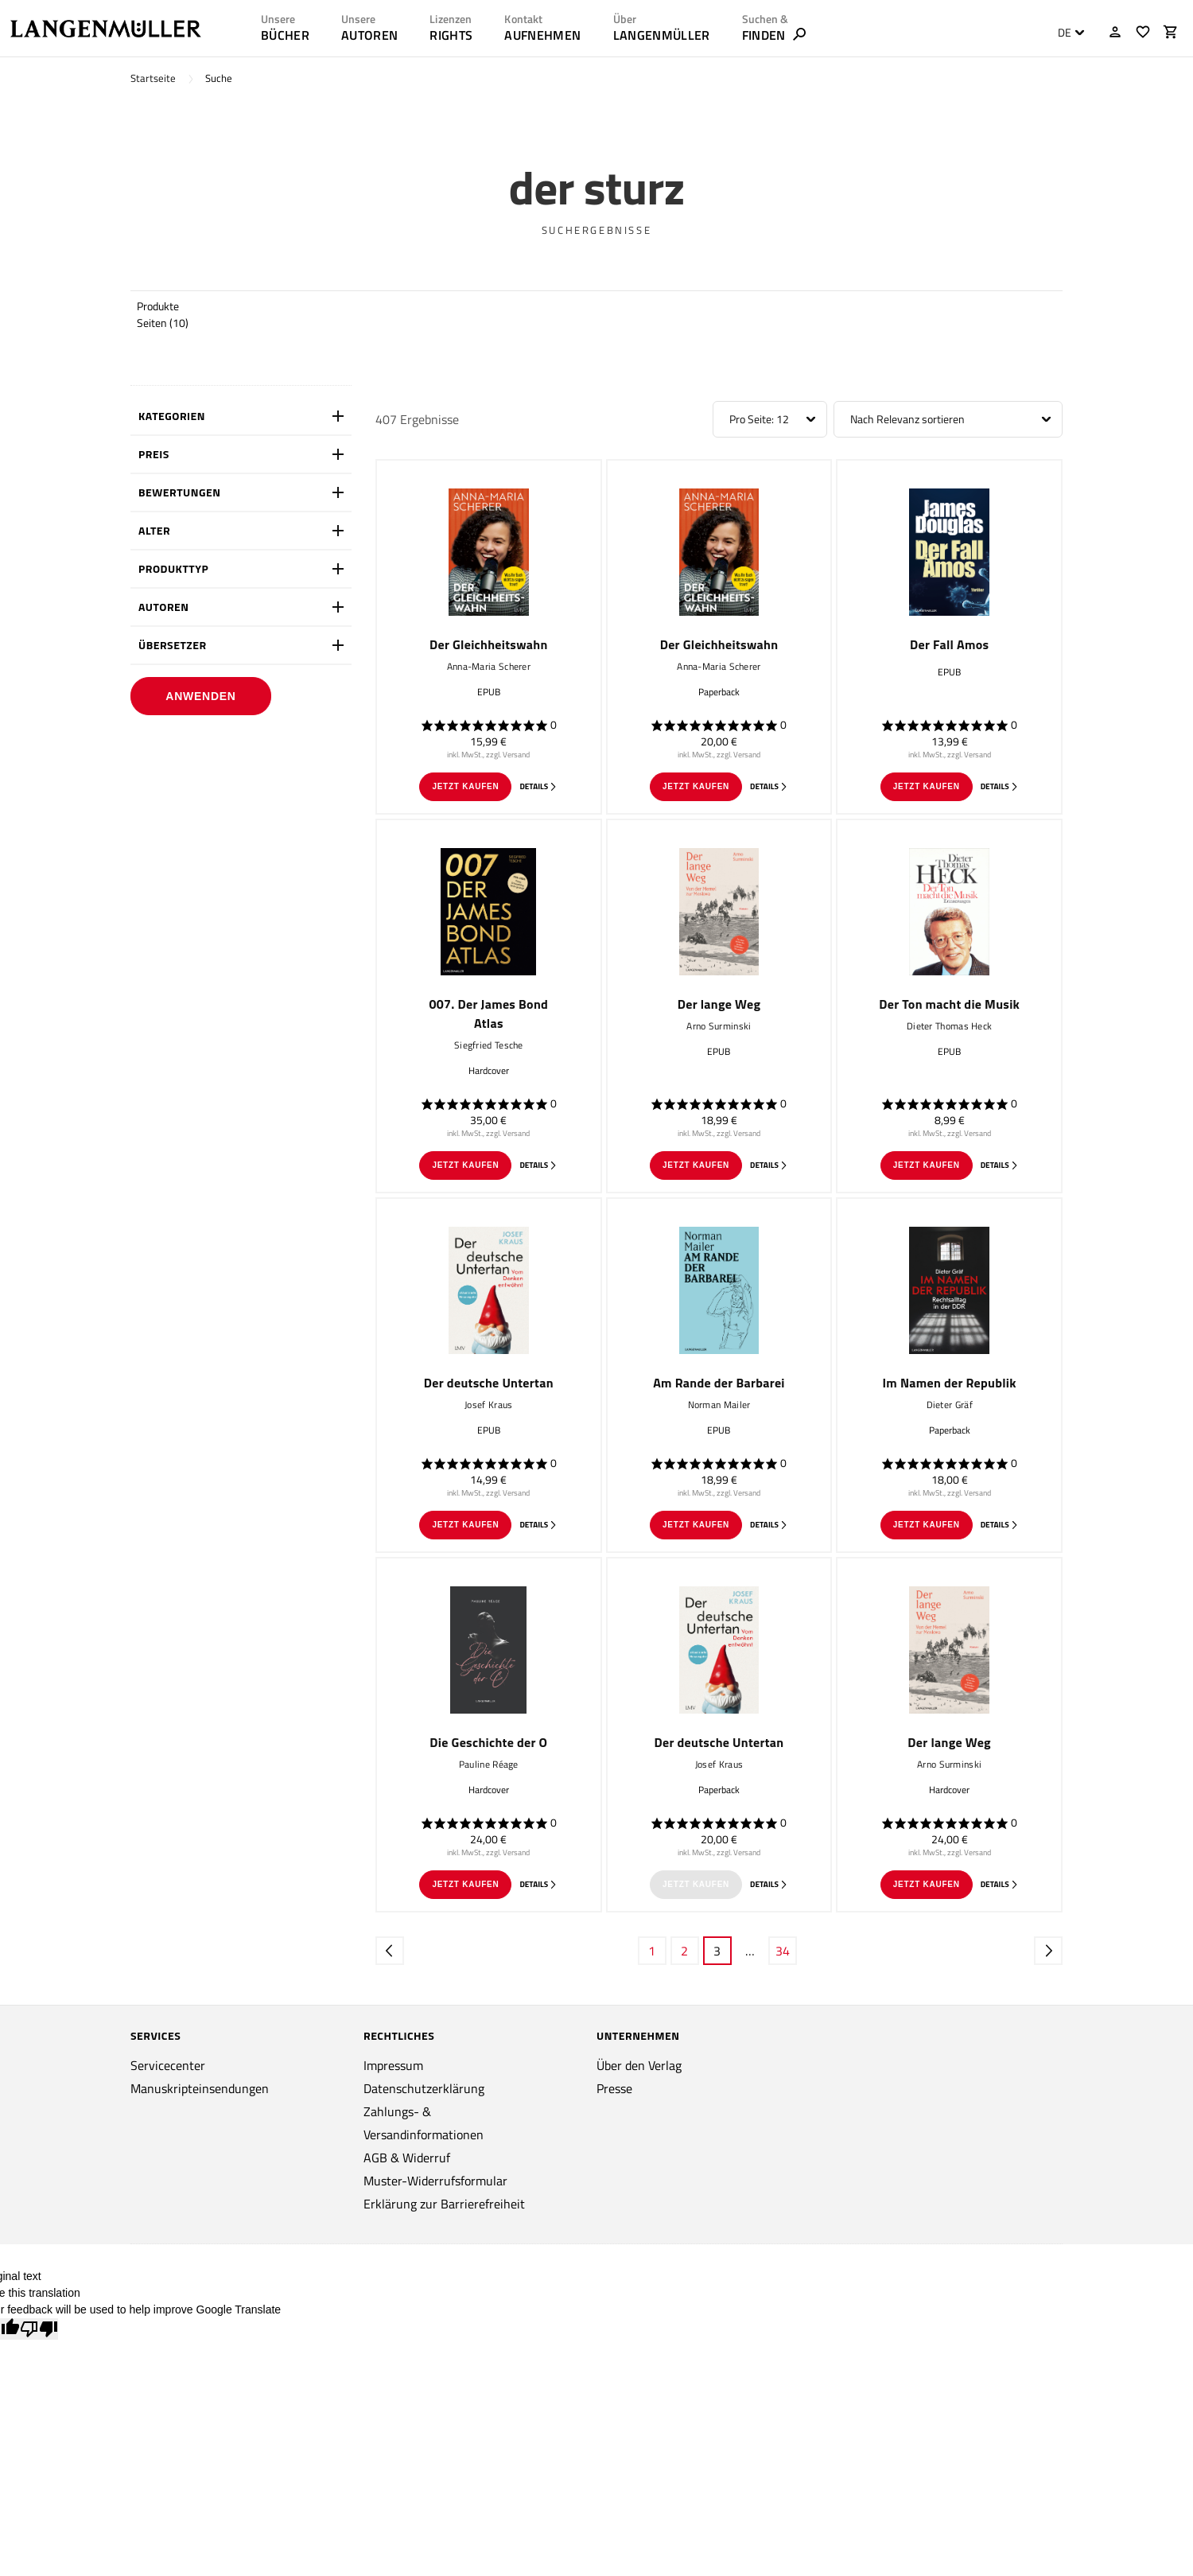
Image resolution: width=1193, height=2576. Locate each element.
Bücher (285, 35)
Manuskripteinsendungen (199, 2088)
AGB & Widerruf (406, 2157)
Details (538, 786)
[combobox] (1067, 32)
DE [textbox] (1064, 32)
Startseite (153, 78)
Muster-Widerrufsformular (435, 2180)
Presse (614, 2088)
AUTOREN (369, 35)
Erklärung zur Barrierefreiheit (444, 2203)
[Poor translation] (39, 2329)
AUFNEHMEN (542, 35)
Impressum (393, 2065)
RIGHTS (450, 35)
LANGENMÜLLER (661, 35)
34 (782, 1950)
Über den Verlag (639, 2065)
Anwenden (200, 696)
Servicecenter (167, 2065)
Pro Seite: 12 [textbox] (759, 419)
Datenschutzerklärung (423, 2088)
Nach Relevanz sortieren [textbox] (907, 419)
